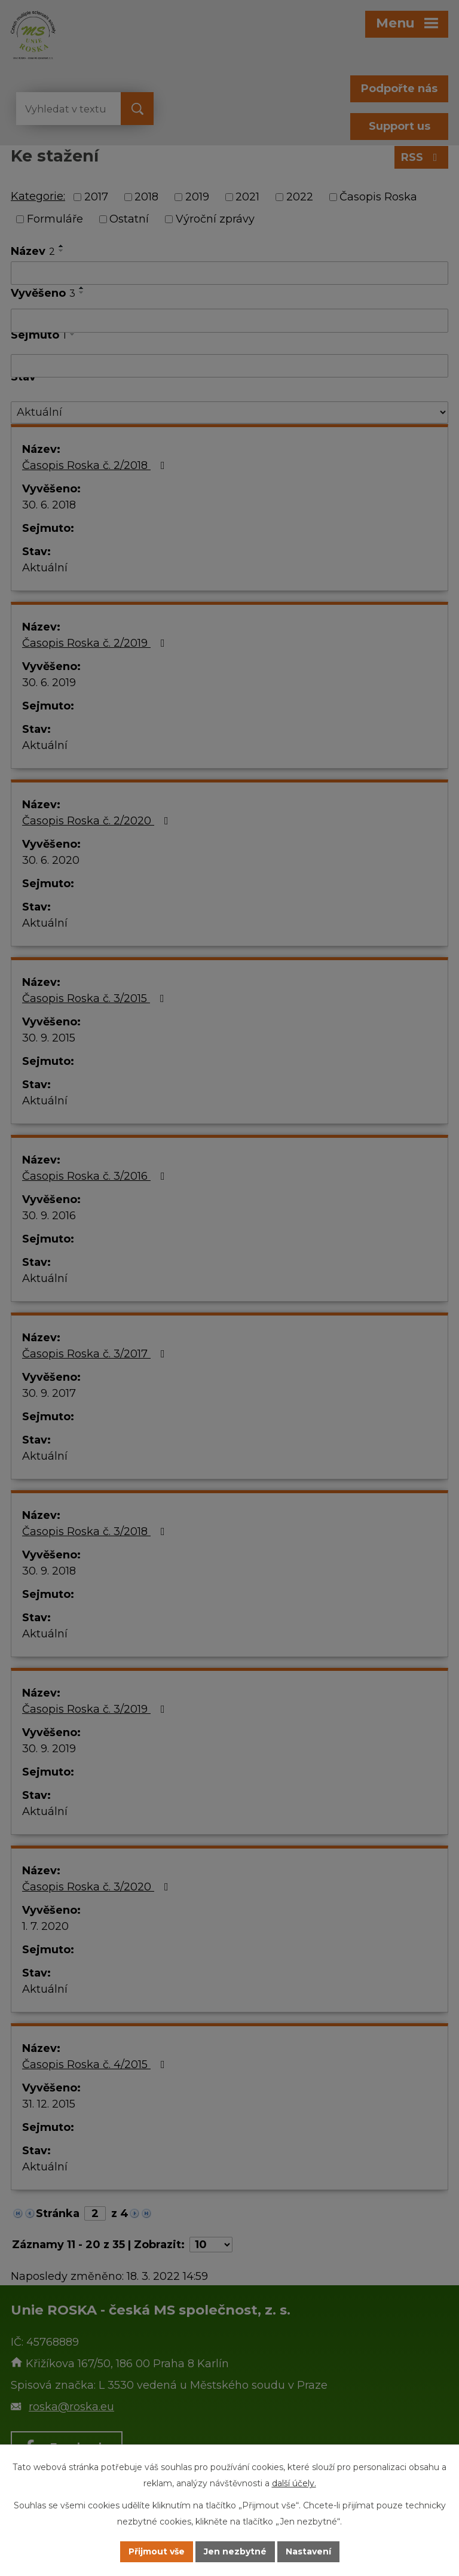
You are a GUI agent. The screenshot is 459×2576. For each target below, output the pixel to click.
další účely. (294, 2483)
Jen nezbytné (235, 2551)
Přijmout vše (156, 2551)
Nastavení (308, 2551)
